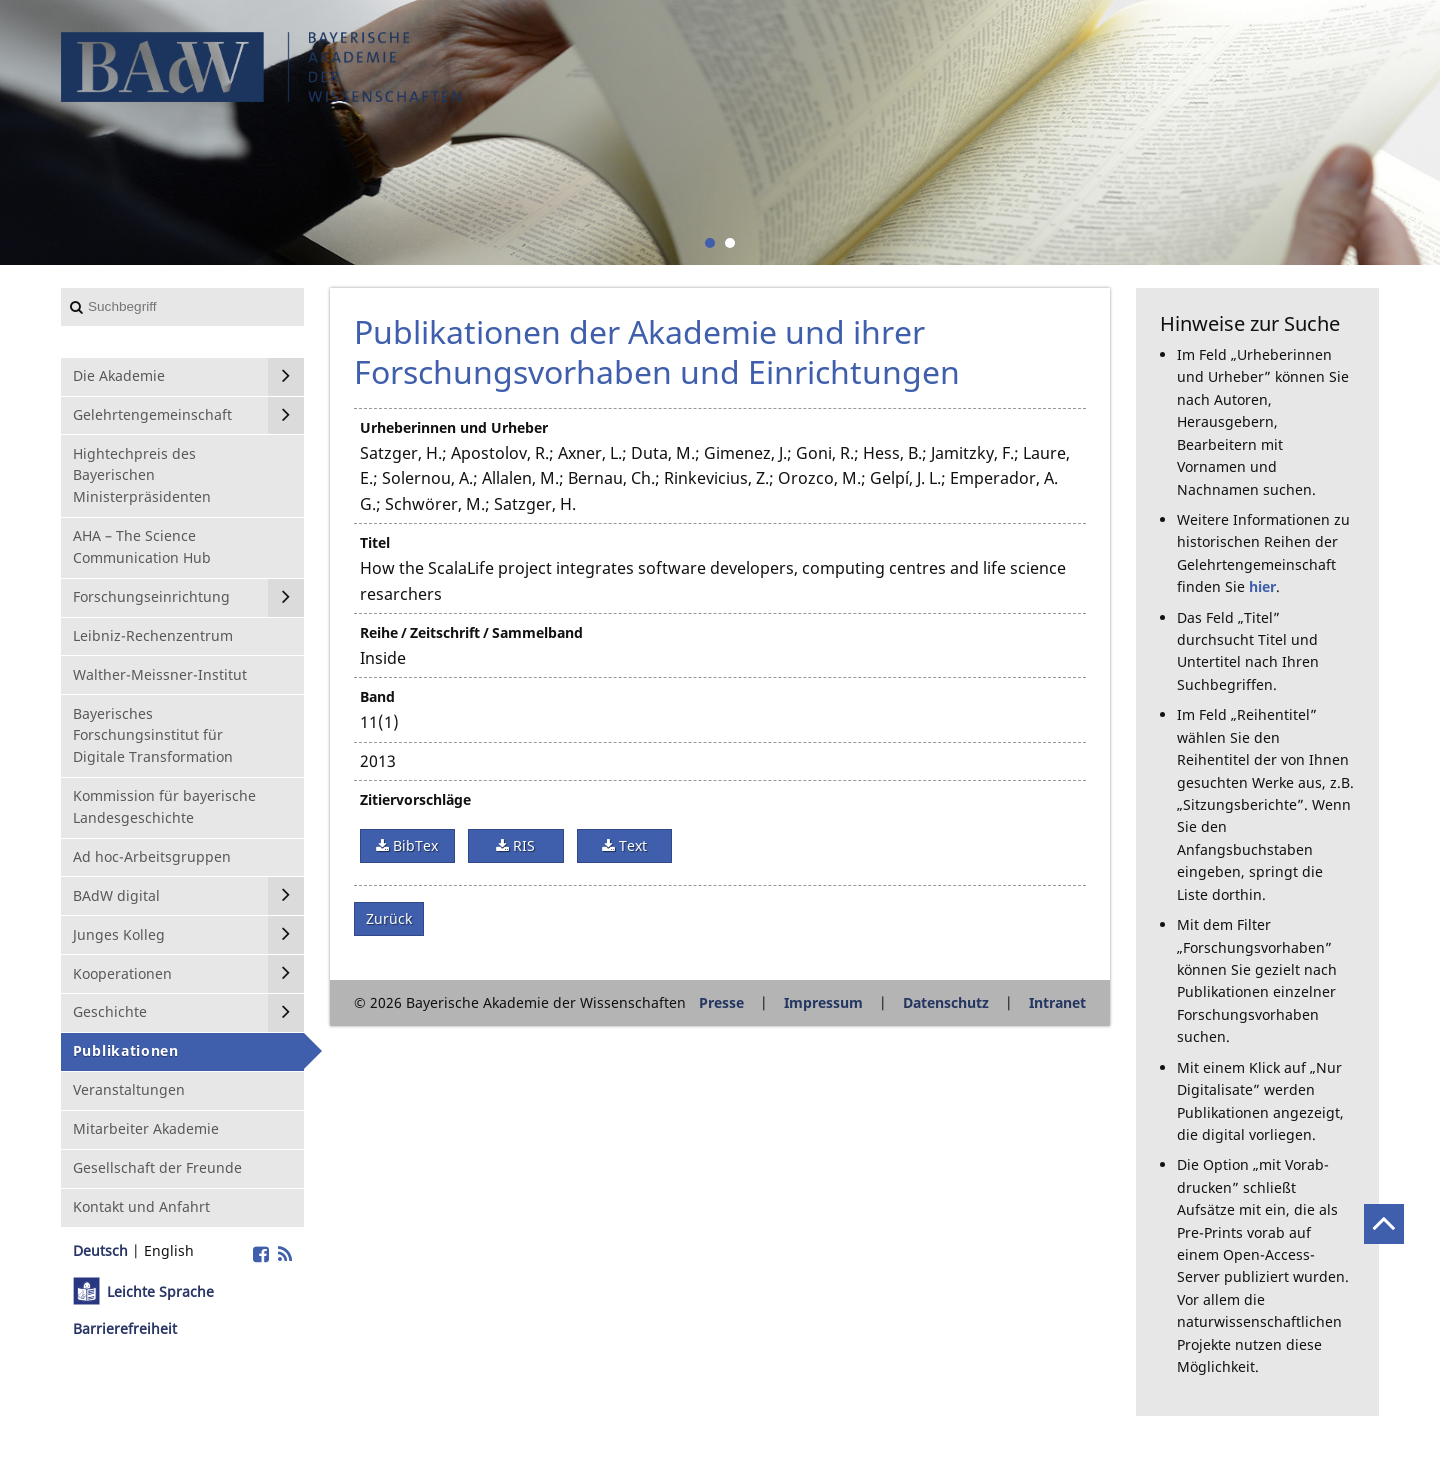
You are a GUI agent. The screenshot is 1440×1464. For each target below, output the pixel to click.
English (169, 1250)
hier (1262, 586)
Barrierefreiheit (125, 1328)
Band (377, 696)
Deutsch (100, 1250)
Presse (721, 1002)
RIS (522, 845)
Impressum (823, 1002)
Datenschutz (946, 1002)
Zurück (389, 918)
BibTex (413, 845)
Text (631, 845)
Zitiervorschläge (415, 799)
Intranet (1057, 1002)
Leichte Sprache (160, 1291)
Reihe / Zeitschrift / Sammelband (471, 632)
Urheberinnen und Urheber (454, 427)
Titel (375, 542)
